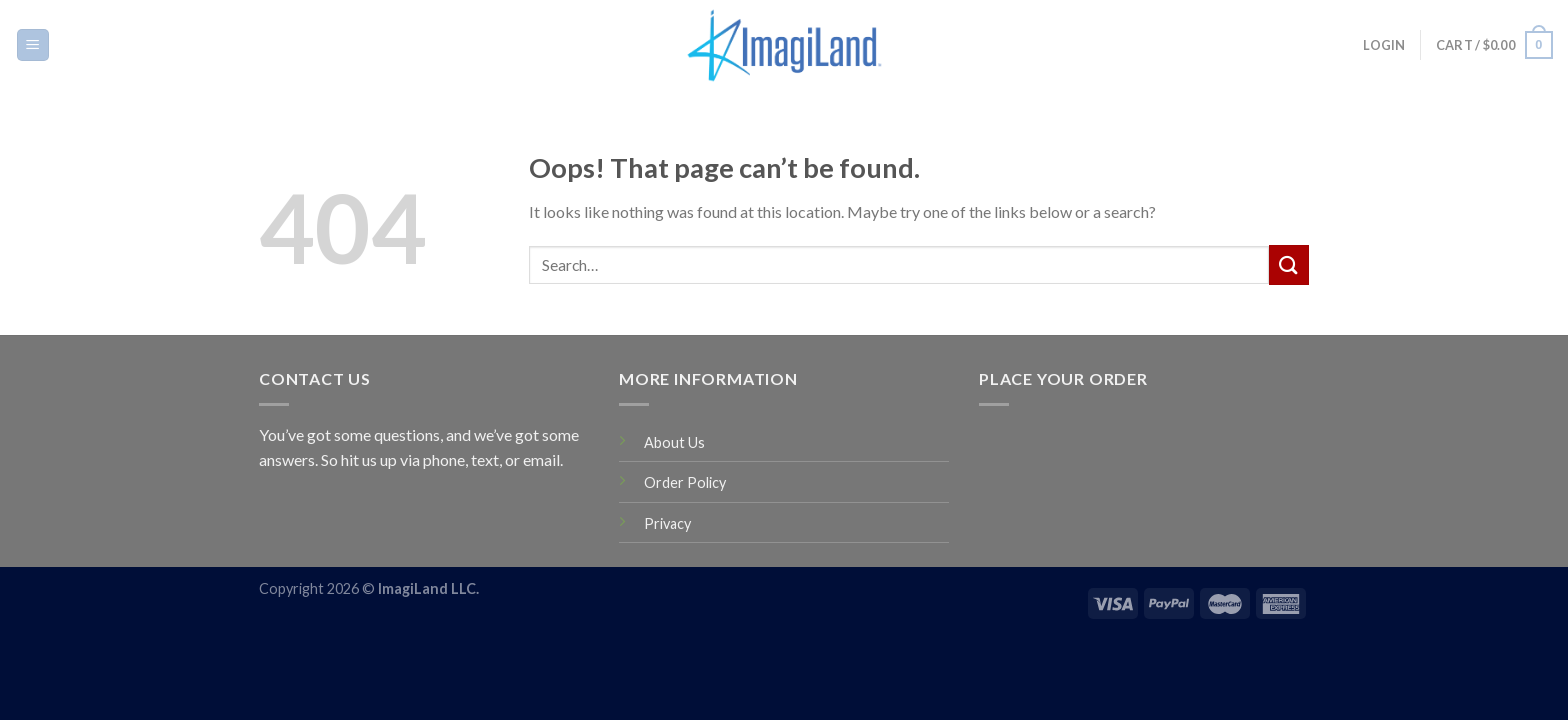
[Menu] (33, 45)
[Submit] (1289, 264)
